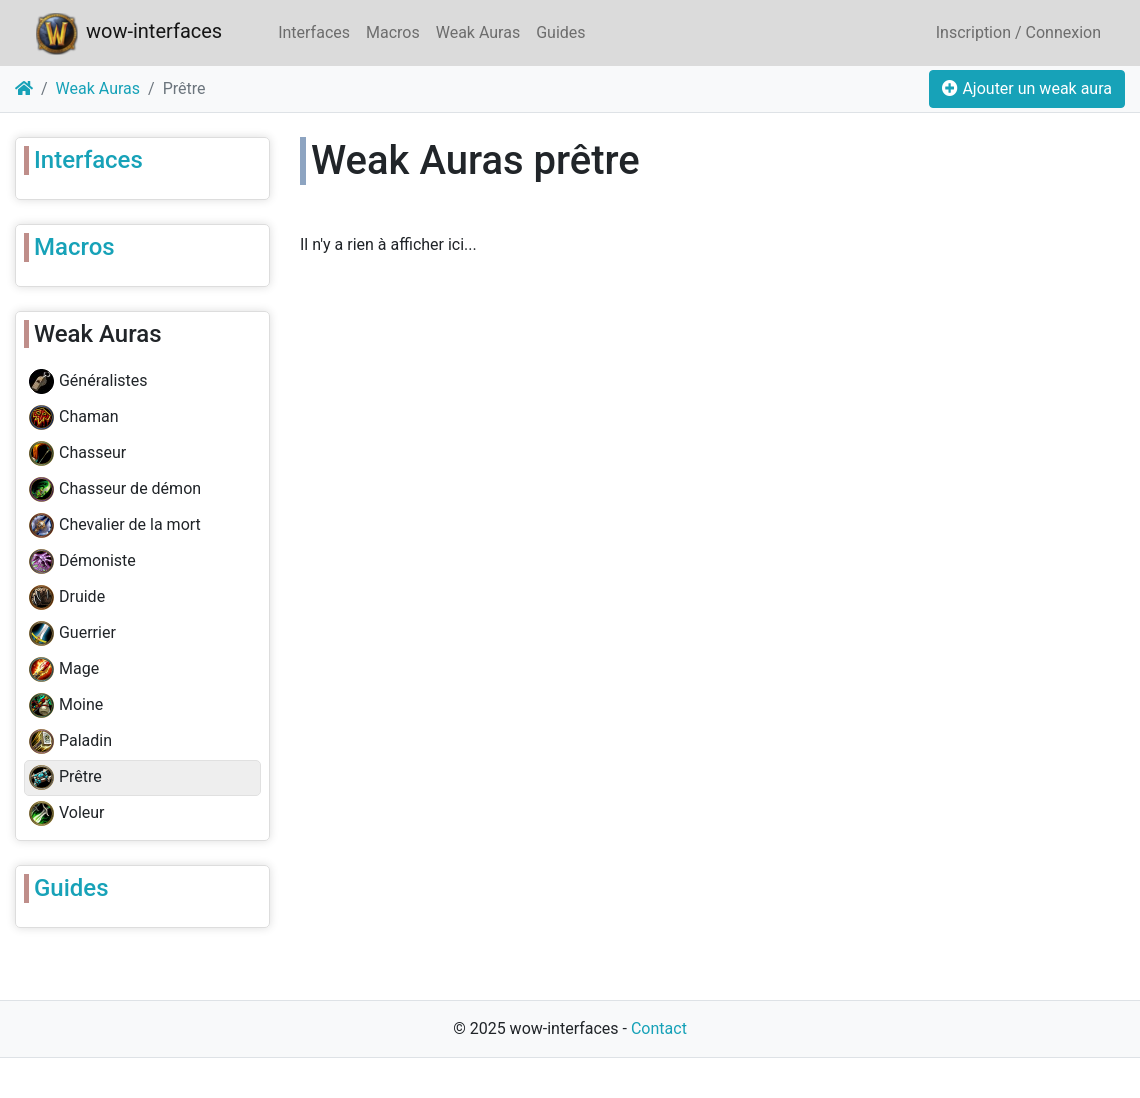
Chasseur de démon (115, 490)
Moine (66, 706)
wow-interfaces (126, 33)
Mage (64, 670)
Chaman (73, 418)
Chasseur (77, 454)
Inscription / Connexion (1018, 32)
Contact (659, 1028)
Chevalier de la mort (115, 526)
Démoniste (82, 562)
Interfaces (314, 32)
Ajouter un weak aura (1027, 88)
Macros (393, 32)
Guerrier (72, 634)
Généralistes (88, 382)
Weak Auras (478, 32)
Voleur (67, 814)
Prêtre (65, 778)
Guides (560, 32)
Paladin (70, 742)
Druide (67, 598)
